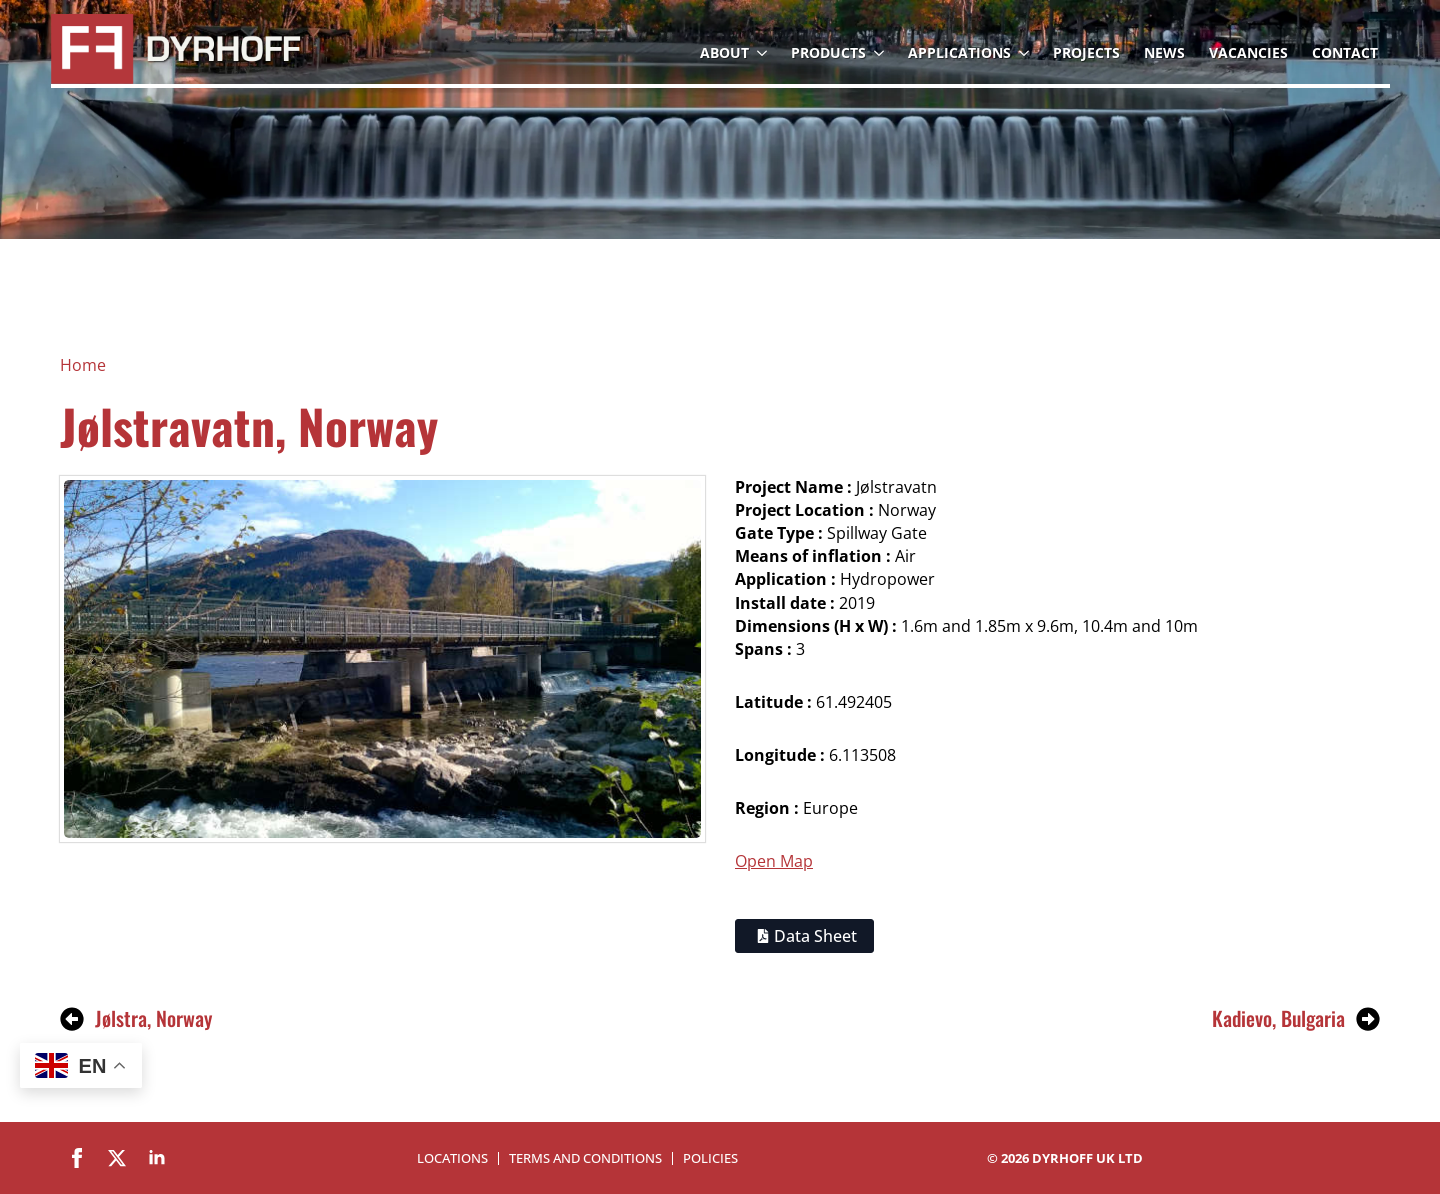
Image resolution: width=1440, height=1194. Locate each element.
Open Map (774, 861)
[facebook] (77, 1158)
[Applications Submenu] (1026, 53)
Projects (1086, 52)
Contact (1345, 52)
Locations (452, 1158)
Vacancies (1248, 52)
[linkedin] (157, 1158)
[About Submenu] (764, 53)
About (724, 52)
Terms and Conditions (585, 1158)
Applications (959, 52)
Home (83, 365)
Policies (710, 1158)
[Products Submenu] (881, 53)
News (1164, 52)
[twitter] (117, 1158)
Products (828, 52)
